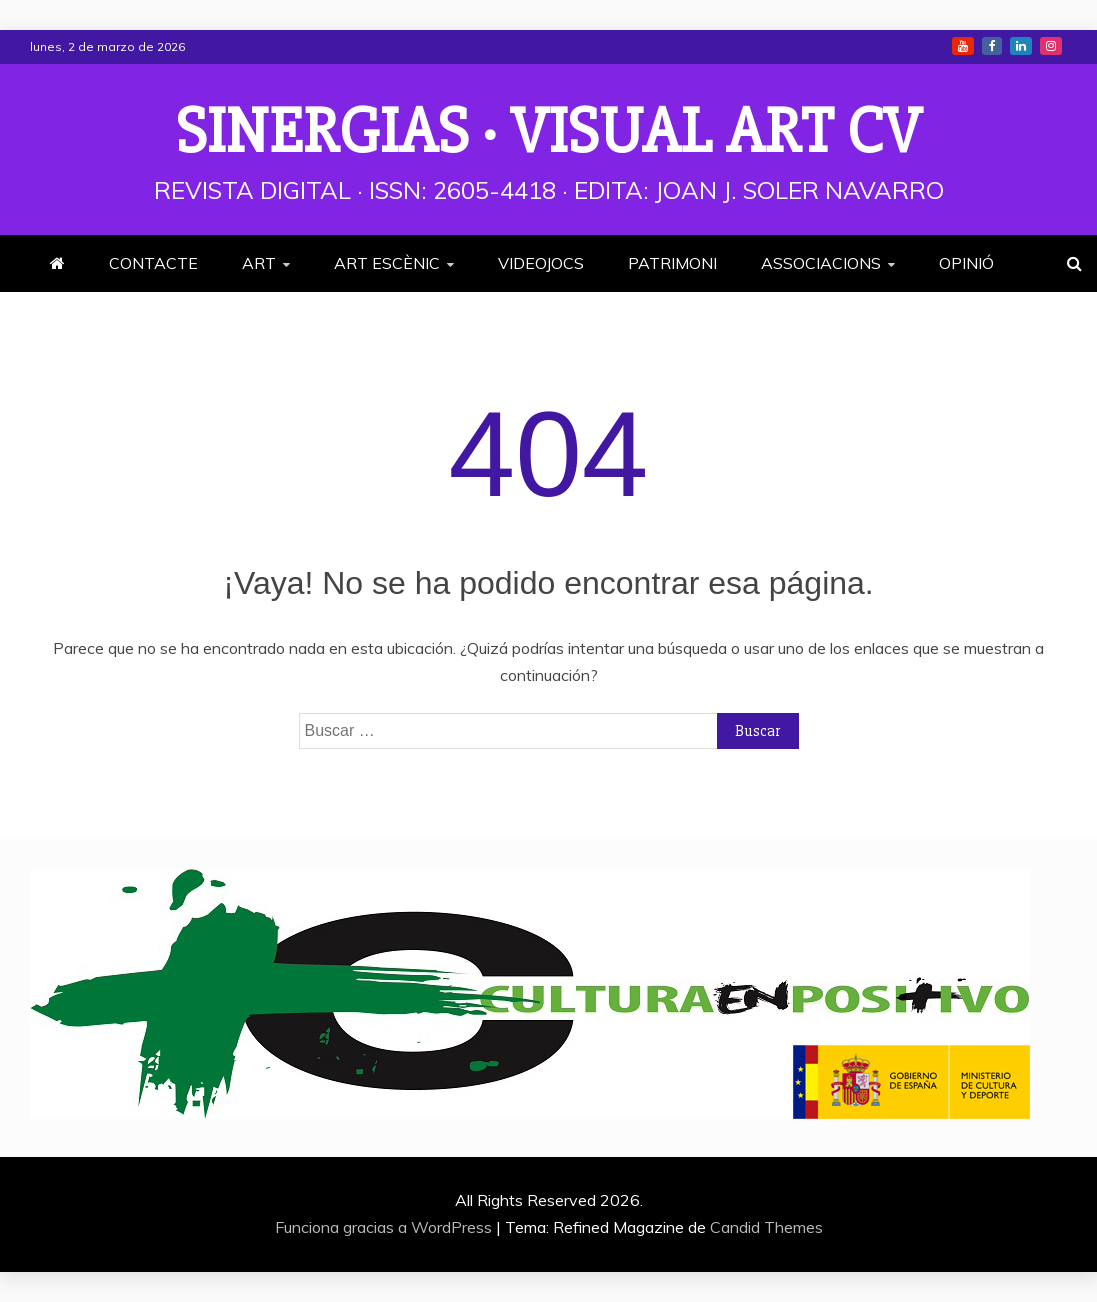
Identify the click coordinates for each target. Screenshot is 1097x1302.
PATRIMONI (672, 263)
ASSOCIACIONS (821, 263)
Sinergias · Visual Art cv (549, 132)
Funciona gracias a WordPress (385, 1227)
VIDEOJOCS (541, 263)
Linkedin (1021, 46)
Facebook (992, 46)
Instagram (1051, 46)
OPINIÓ (966, 263)
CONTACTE (153, 263)
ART (259, 263)
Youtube (963, 46)
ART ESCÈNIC (387, 263)
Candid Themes (766, 1227)
